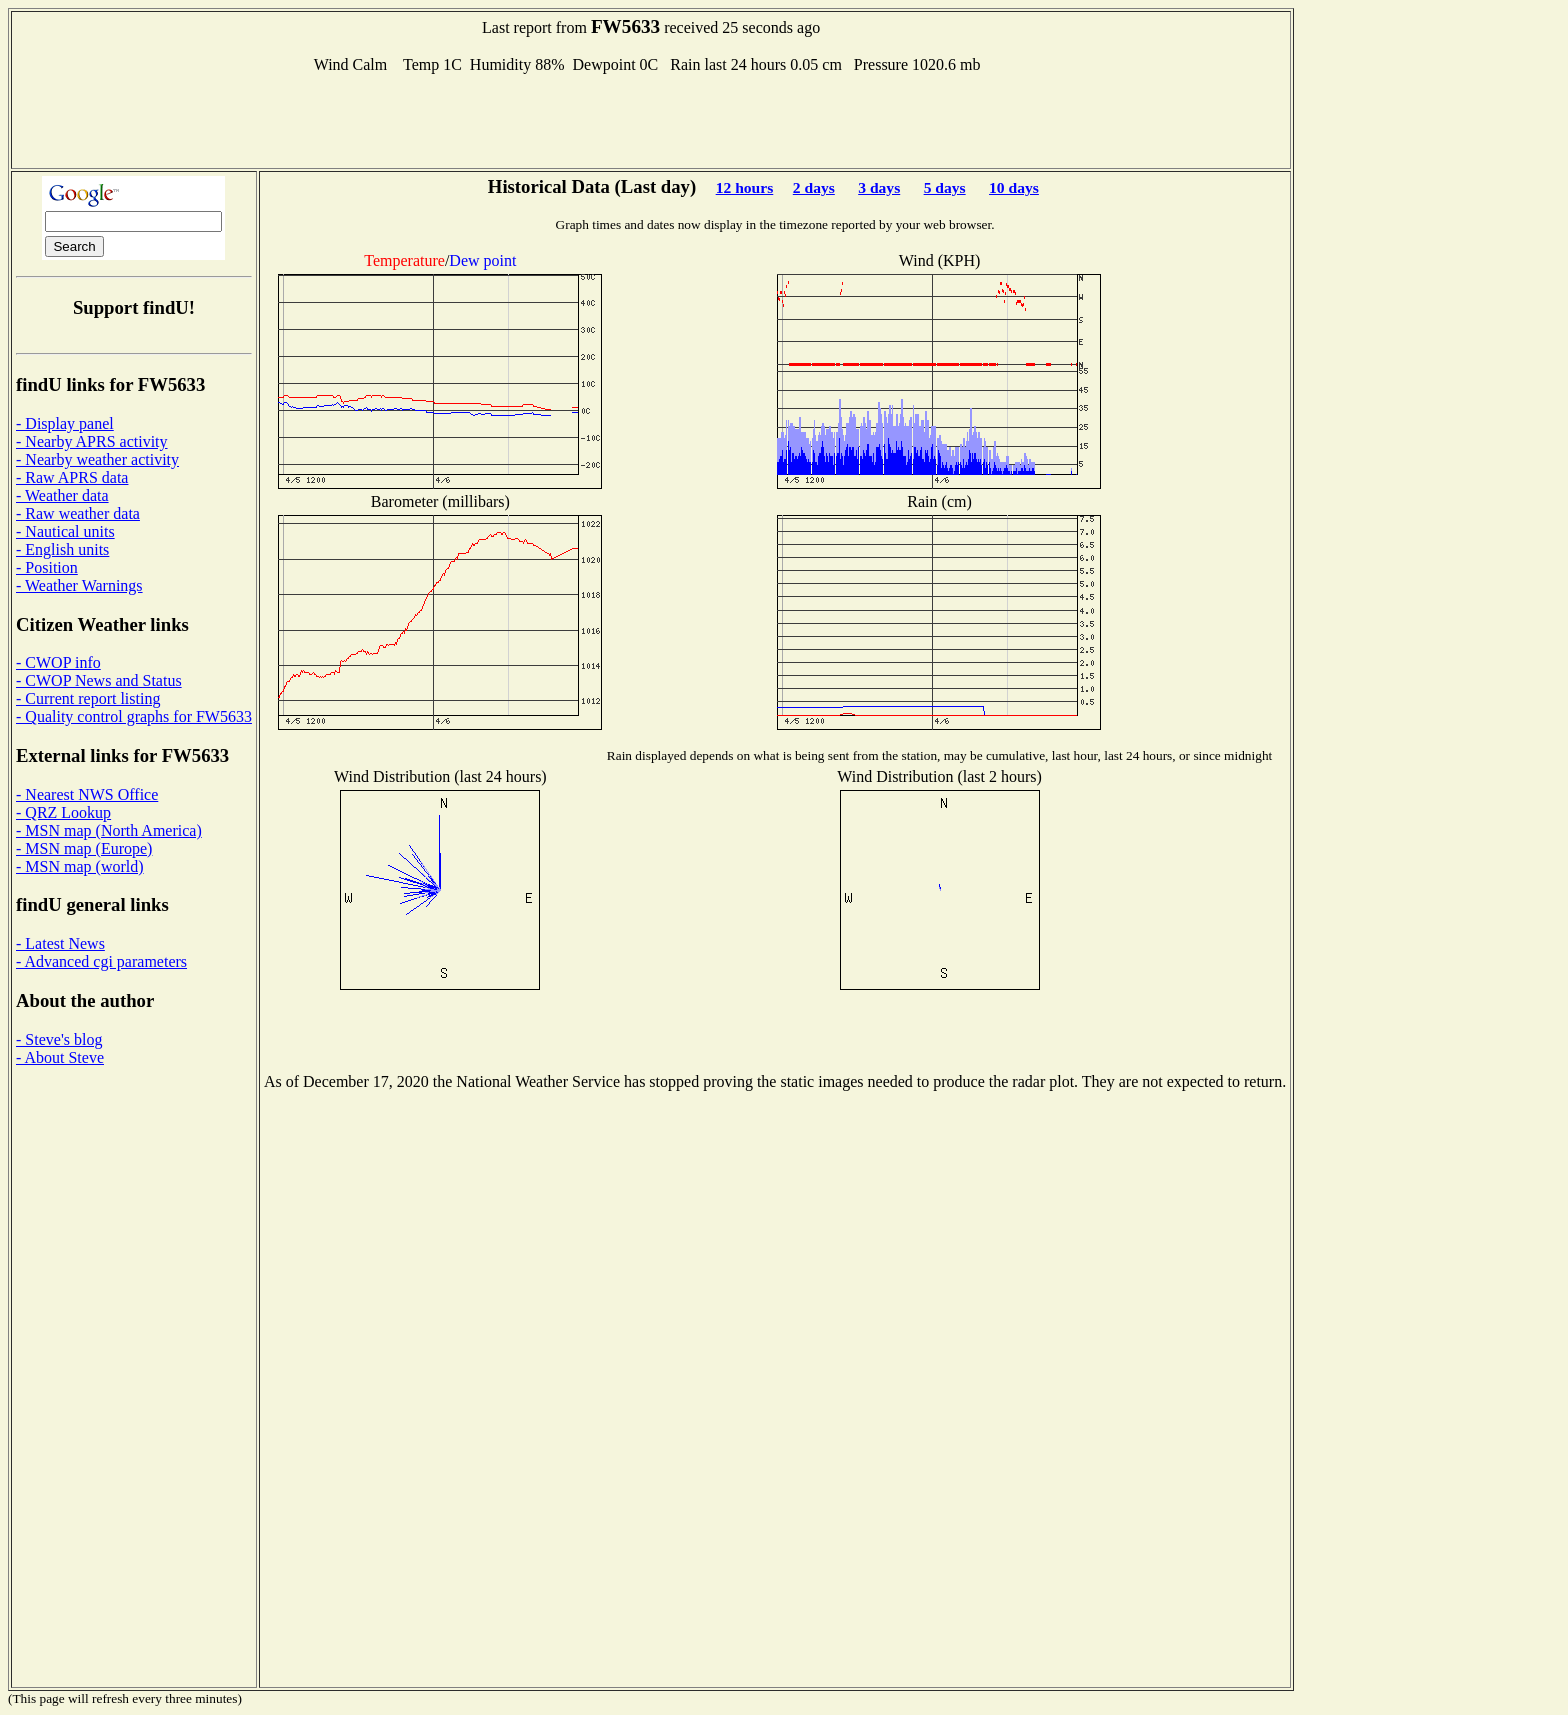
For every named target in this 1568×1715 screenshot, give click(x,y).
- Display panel (65, 423)
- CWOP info (58, 662)
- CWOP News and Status (99, 680)
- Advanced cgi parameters (101, 961)
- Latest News (60, 943)
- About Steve (60, 1057)
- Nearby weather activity (97, 459)
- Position (47, 567)
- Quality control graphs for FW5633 (134, 716)
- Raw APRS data (72, 477)
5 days (945, 187)
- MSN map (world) (80, 866)
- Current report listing (88, 698)
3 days (879, 187)
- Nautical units (65, 531)
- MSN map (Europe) (84, 848)
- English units (62, 549)
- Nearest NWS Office (87, 794)
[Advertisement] (651, 119)
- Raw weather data (78, 513)
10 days (1014, 187)
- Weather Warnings (79, 585)
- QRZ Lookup (63, 812)
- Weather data (62, 495)
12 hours (745, 187)
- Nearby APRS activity (92, 441)
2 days (814, 187)
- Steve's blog (59, 1039)
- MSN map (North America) (109, 830)
